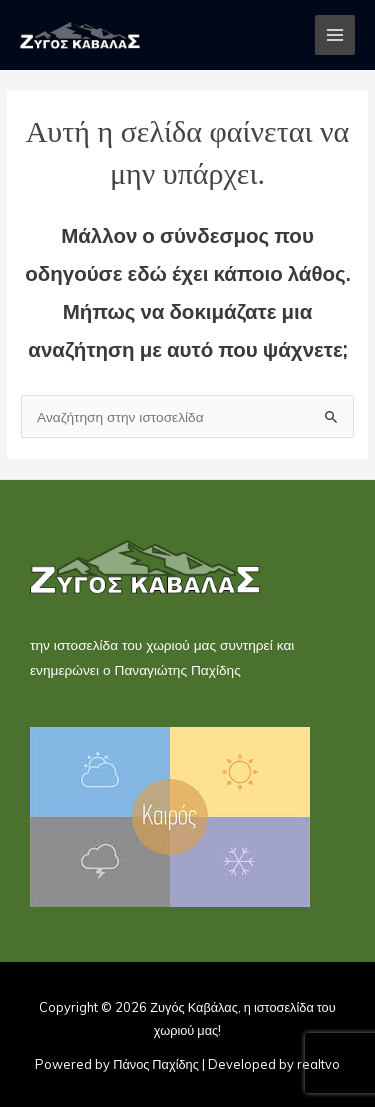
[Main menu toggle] (335, 35)
